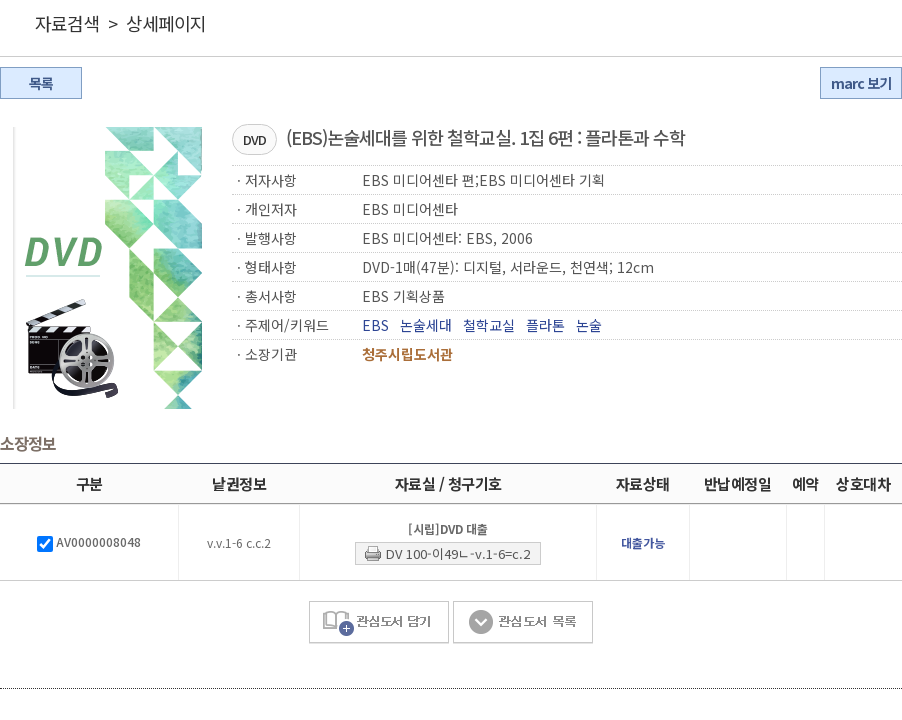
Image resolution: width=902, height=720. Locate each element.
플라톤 (545, 325)
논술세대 (426, 325)
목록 (41, 83)
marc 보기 (861, 83)
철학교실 (489, 325)
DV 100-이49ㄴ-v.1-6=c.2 (458, 553)
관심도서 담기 (379, 622)
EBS (375, 325)
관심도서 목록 (523, 622)
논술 (589, 325)
